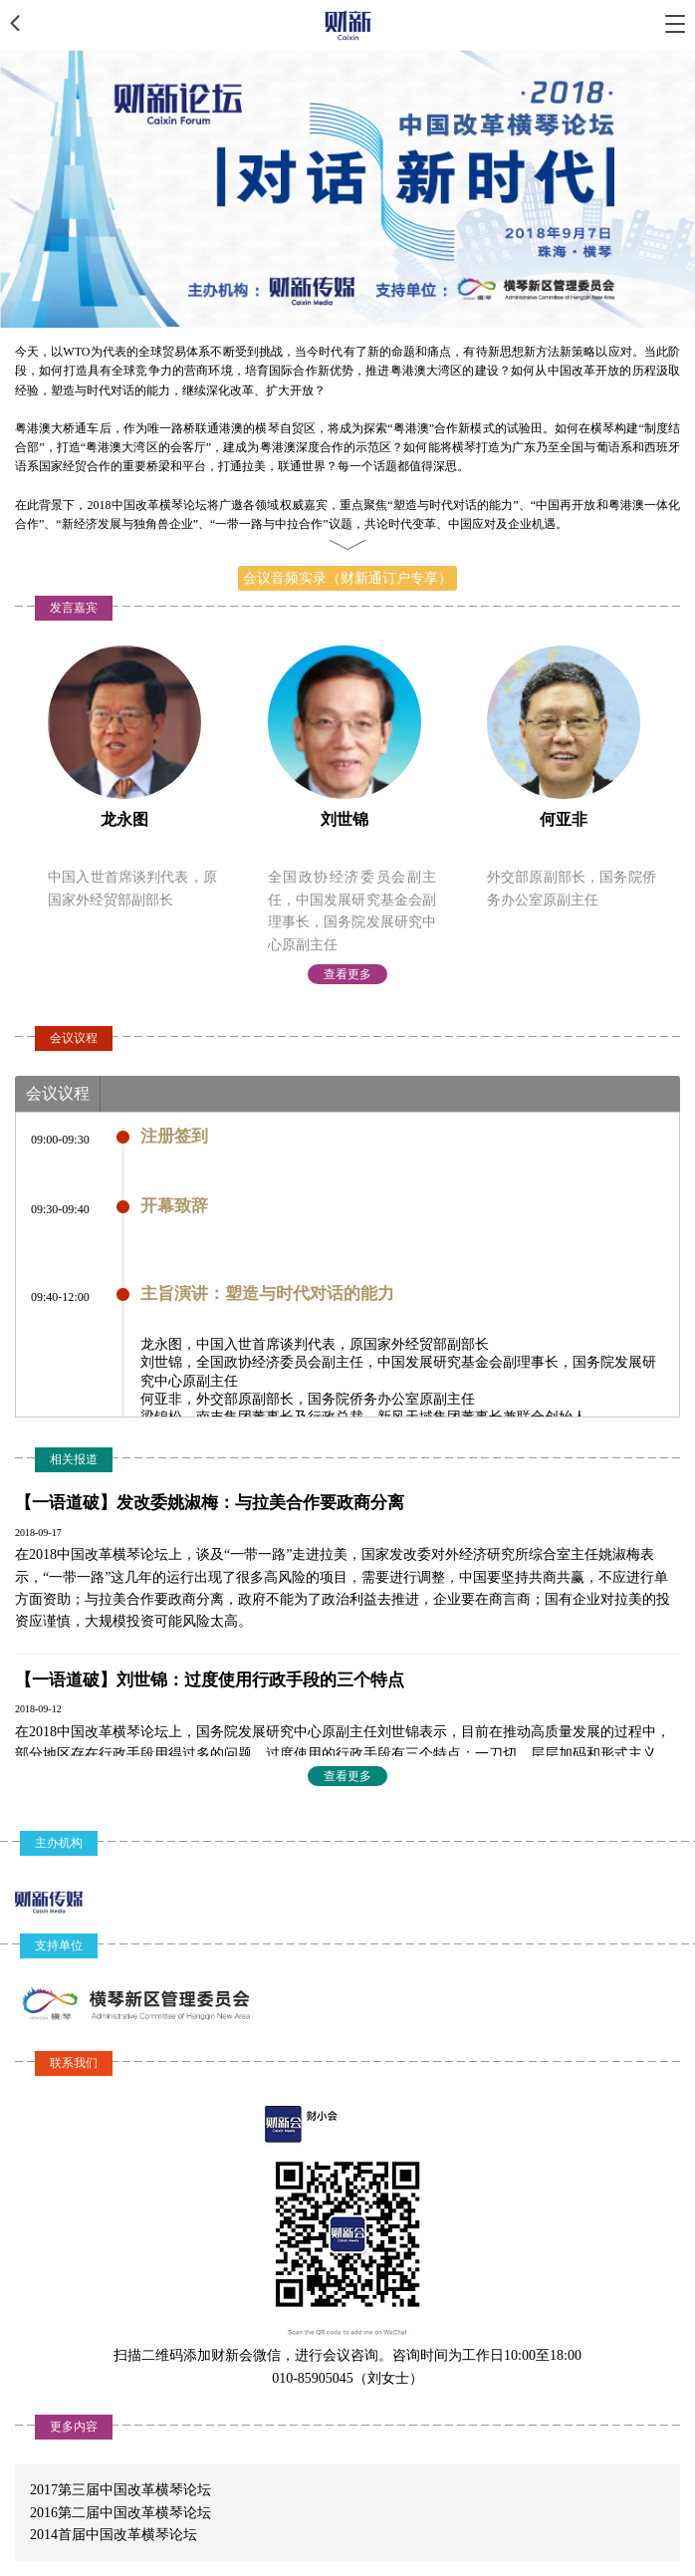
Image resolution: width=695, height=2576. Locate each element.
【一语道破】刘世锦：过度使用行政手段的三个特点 (209, 1680)
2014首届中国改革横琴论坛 (113, 2534)
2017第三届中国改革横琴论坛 (120, 2489)
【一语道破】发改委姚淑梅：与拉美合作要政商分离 (209, 1502)
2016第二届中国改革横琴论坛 (120, 2512)
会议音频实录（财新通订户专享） (347, 578)
